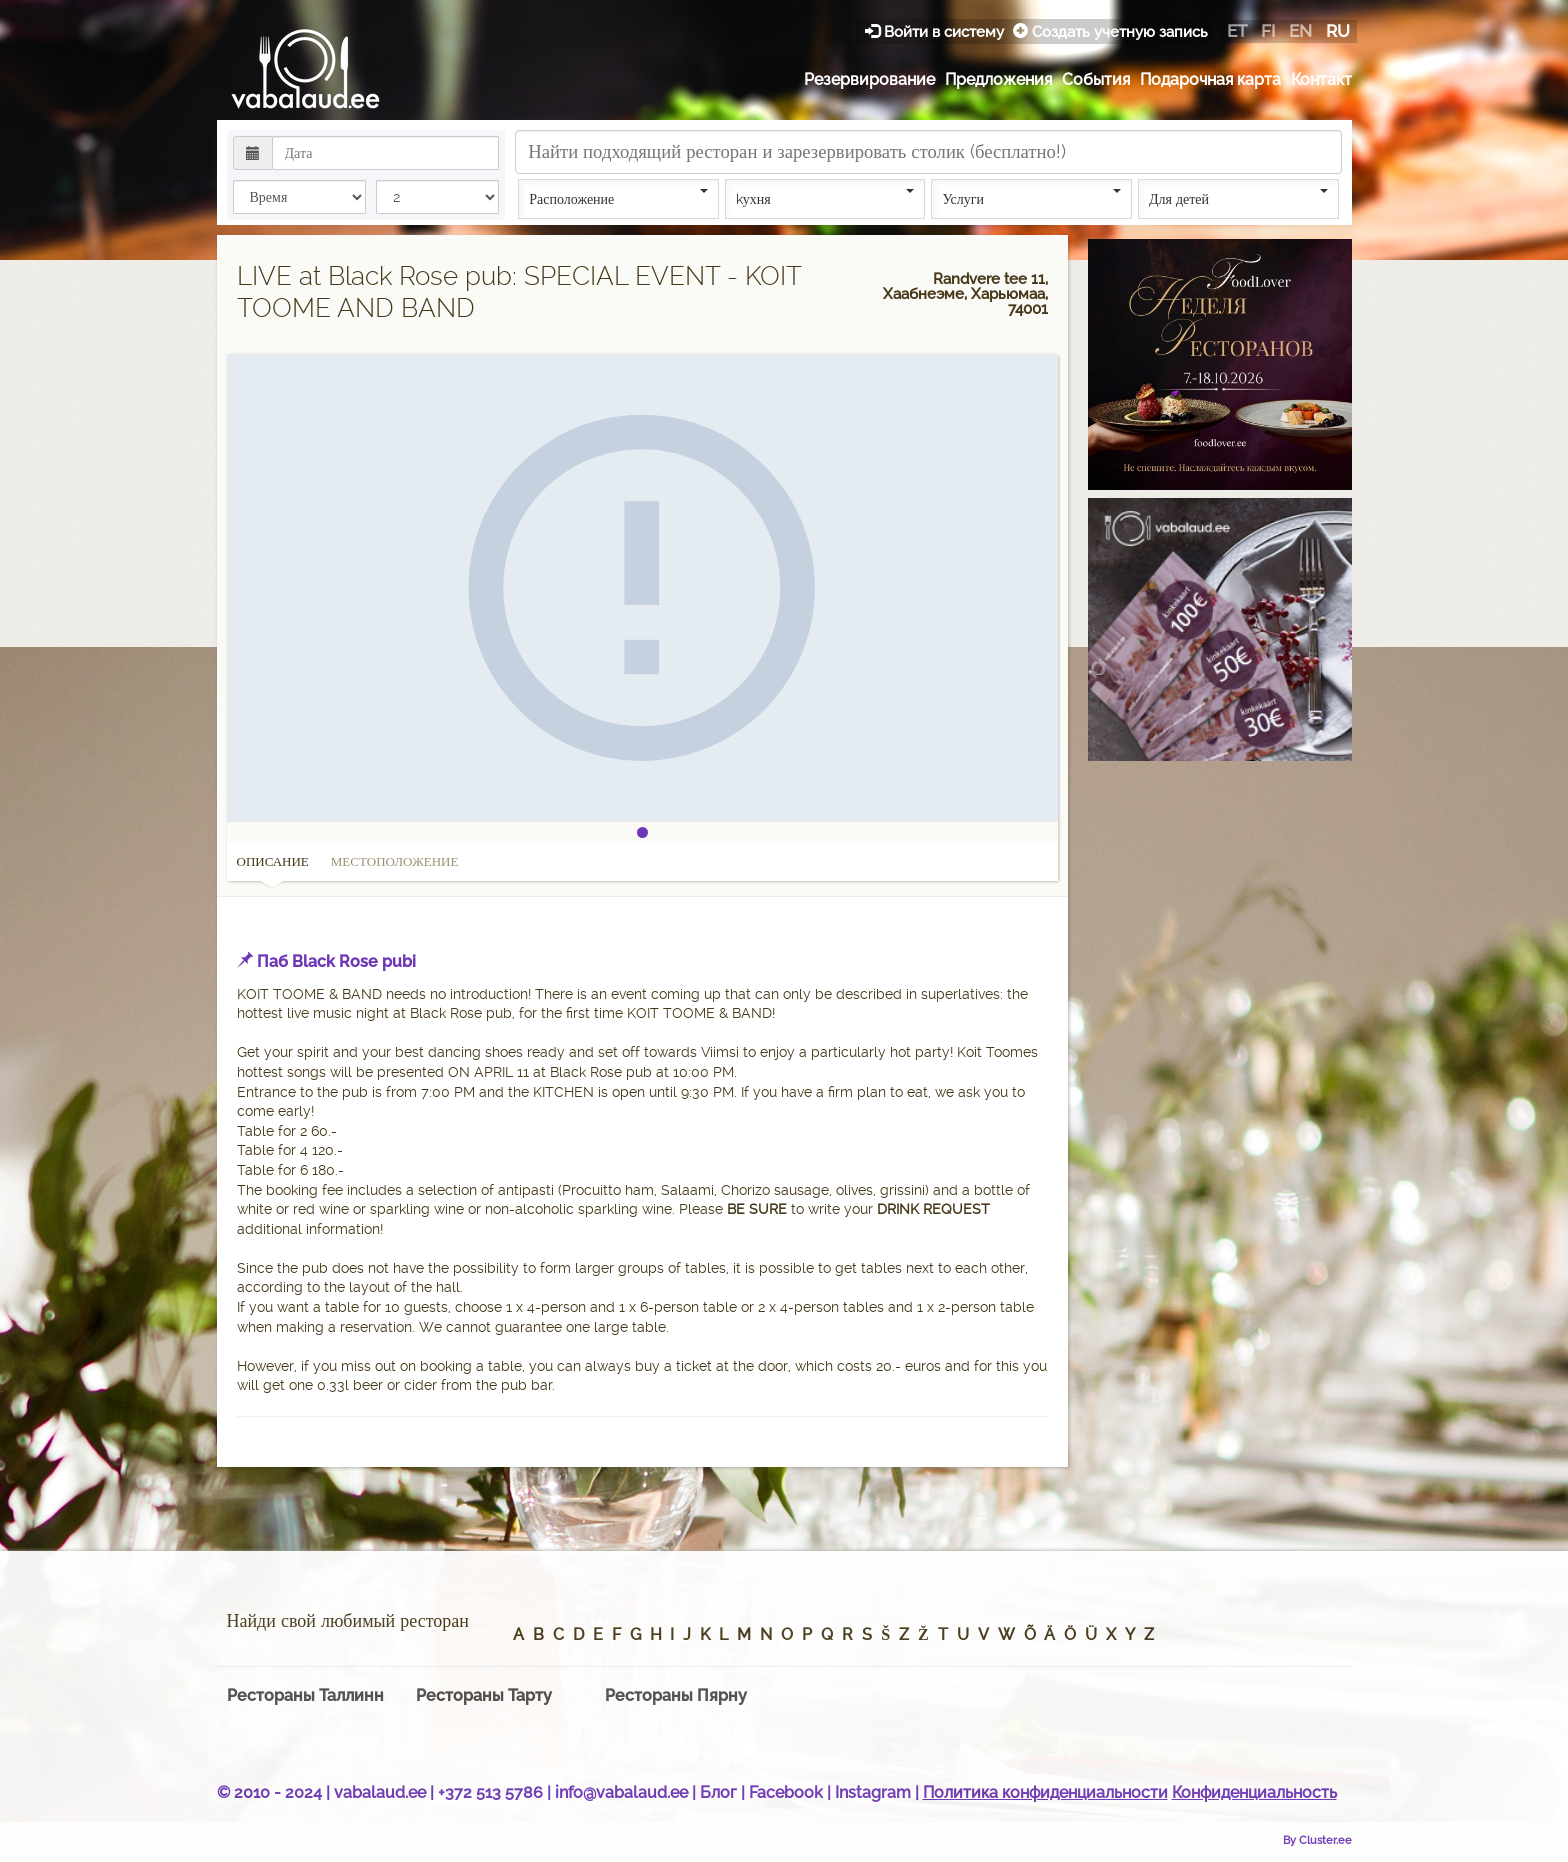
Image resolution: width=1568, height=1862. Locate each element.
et (1237, 31)
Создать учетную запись (1110, 31)
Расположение (618, 198)
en (1300, 31)
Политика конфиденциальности (1045, 1792)
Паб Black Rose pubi (336, 961)
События (1096, 79)
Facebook (786, 1792)
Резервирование (869, 79)
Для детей (1238, 198)
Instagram (873, 1792)
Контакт (1321, 79)
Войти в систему (936, 31)
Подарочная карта (1210, 79)
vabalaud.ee (380, 1792)
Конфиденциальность (1254, 1792)
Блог (718, 1792)
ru (1338, 31)
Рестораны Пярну (676, 1695)
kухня (825, 198)
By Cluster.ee (1317, 1840)
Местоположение (395, 861)
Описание (273, 868)
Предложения (998, 79)
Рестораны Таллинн (305, 1695)
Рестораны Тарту (484, 1695)
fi (1268, 31)
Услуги (1031, 198)
